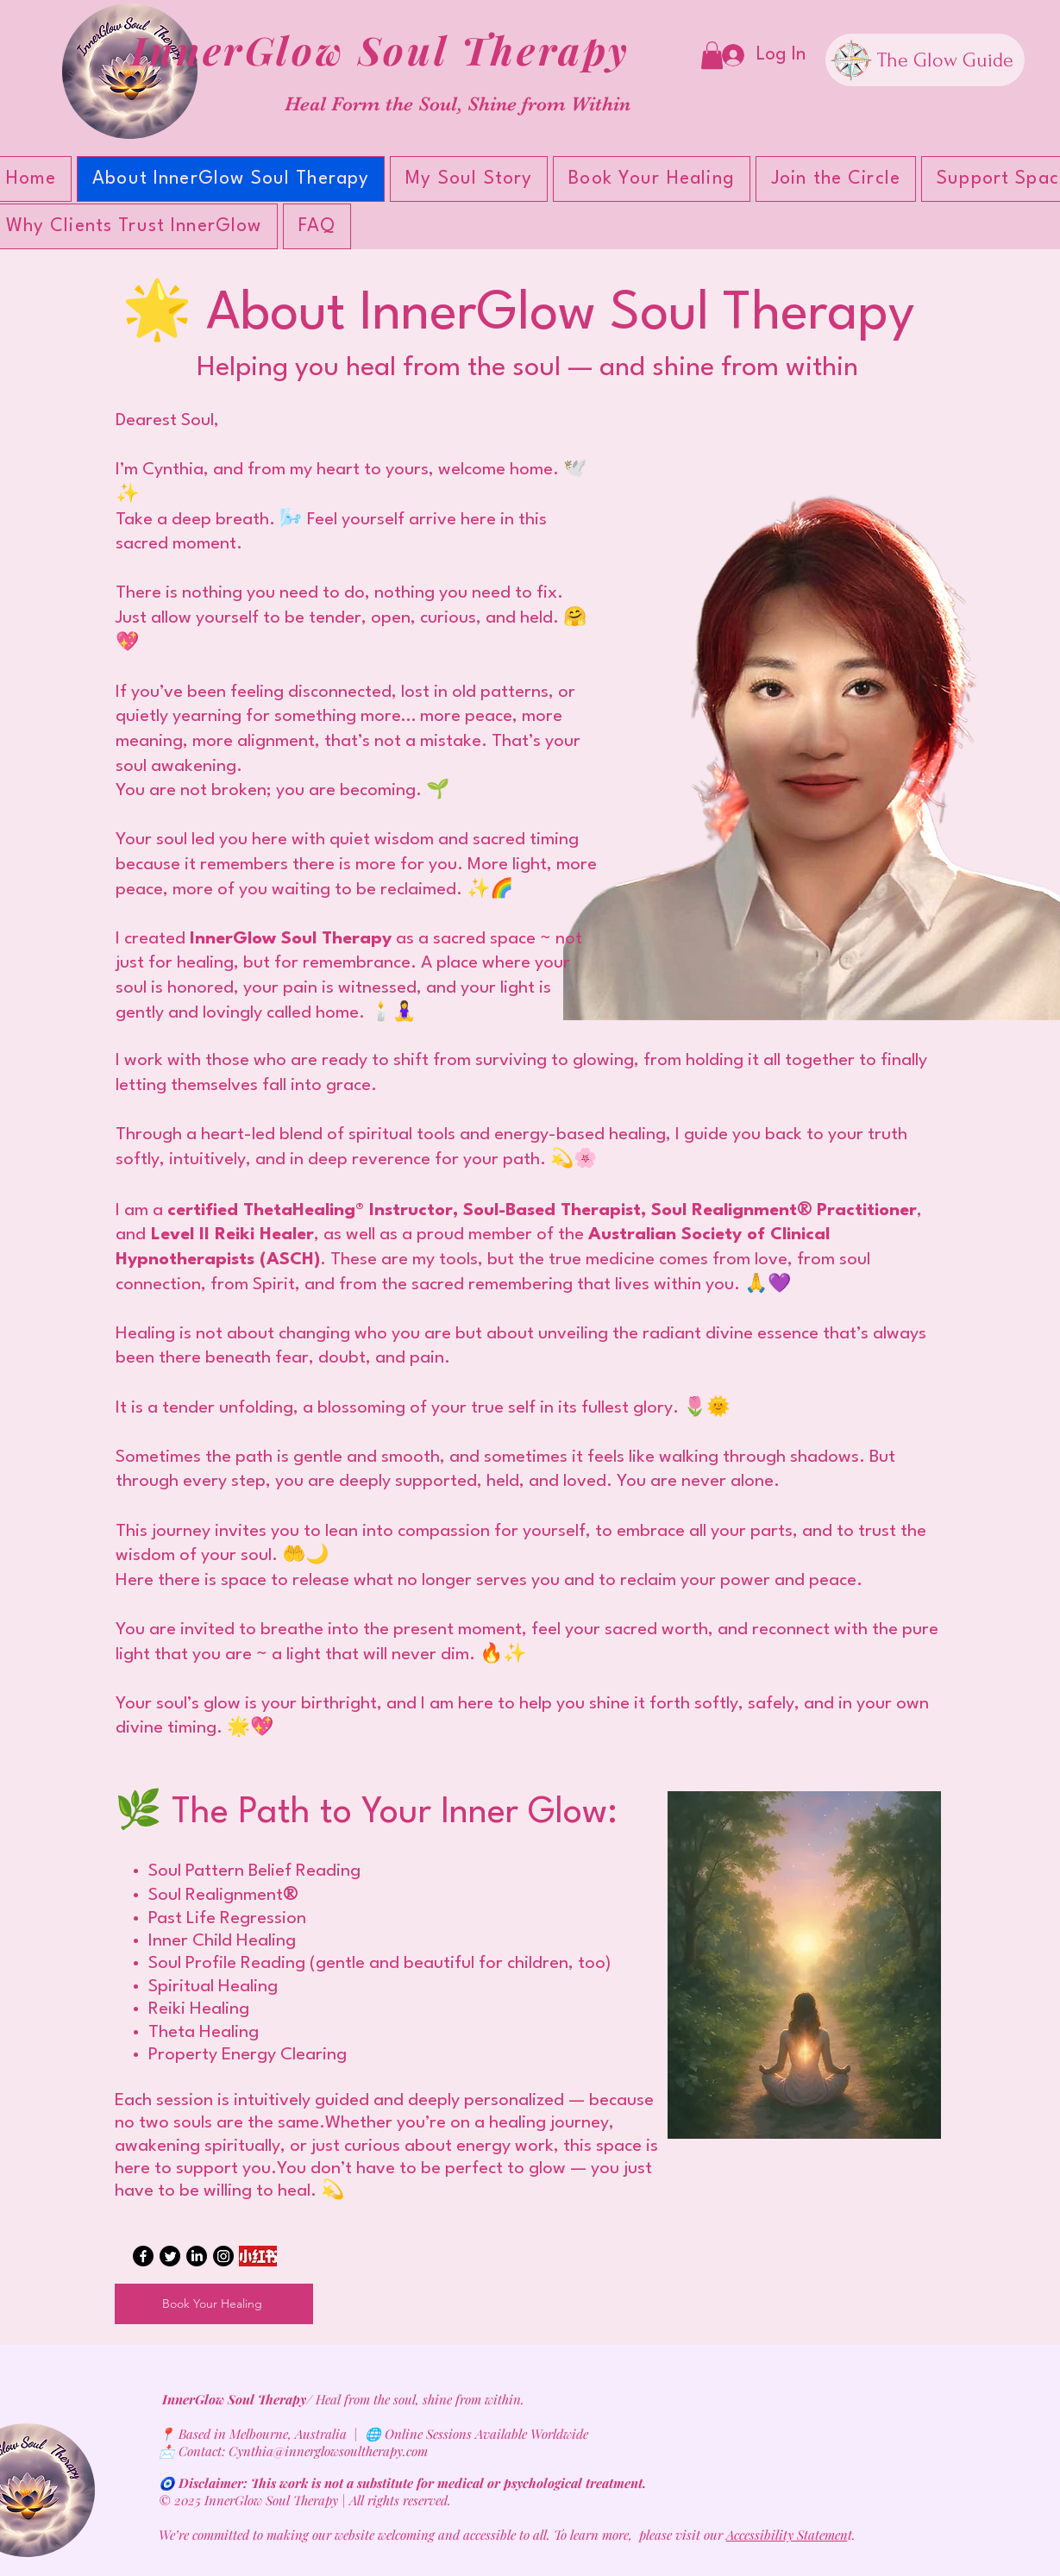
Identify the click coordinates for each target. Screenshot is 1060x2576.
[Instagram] (223, 2256)
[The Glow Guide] (925, 60)
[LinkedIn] (196, 2256)
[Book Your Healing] (214, 2304)
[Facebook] (143, 2256)
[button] (712, 55)
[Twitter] (170, 2256)
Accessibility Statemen (787, 2534)
